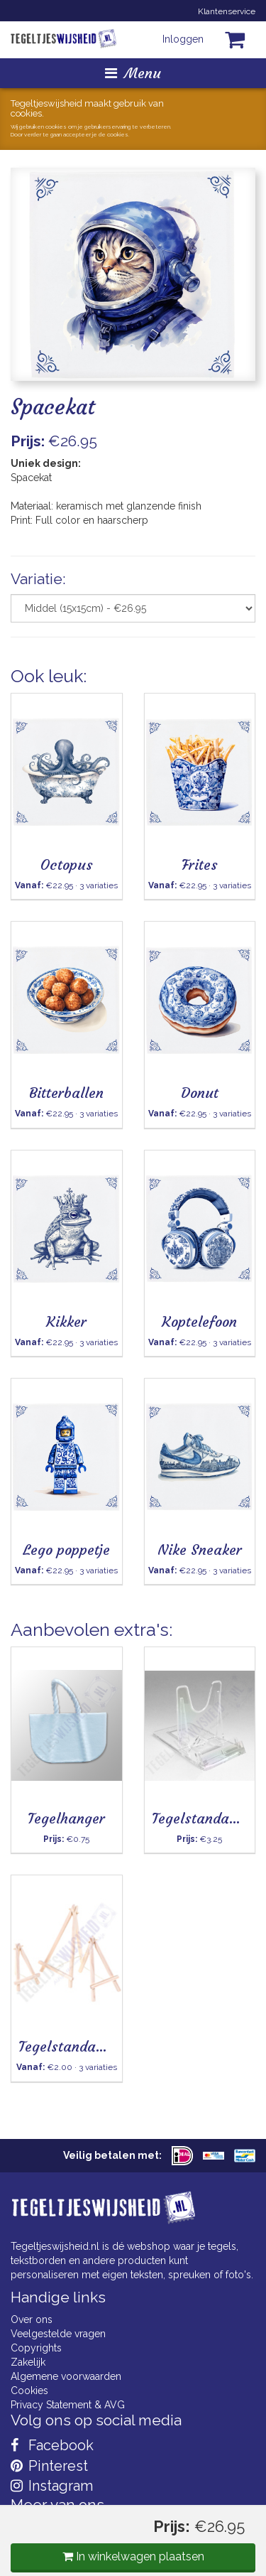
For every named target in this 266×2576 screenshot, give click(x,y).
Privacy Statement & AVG (68, 2404)
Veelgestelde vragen (58, 2333)
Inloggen (183, 39)
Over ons (31, 2319)
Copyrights (36, 2348)
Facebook (52, 2445)
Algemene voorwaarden (66, 2376)
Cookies (29, 2390)
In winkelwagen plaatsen (133, 2556)
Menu (133, 73)
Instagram (52, 2485)
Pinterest (49, 2465)
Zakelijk (28, 2362)
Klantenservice (226, 11)
